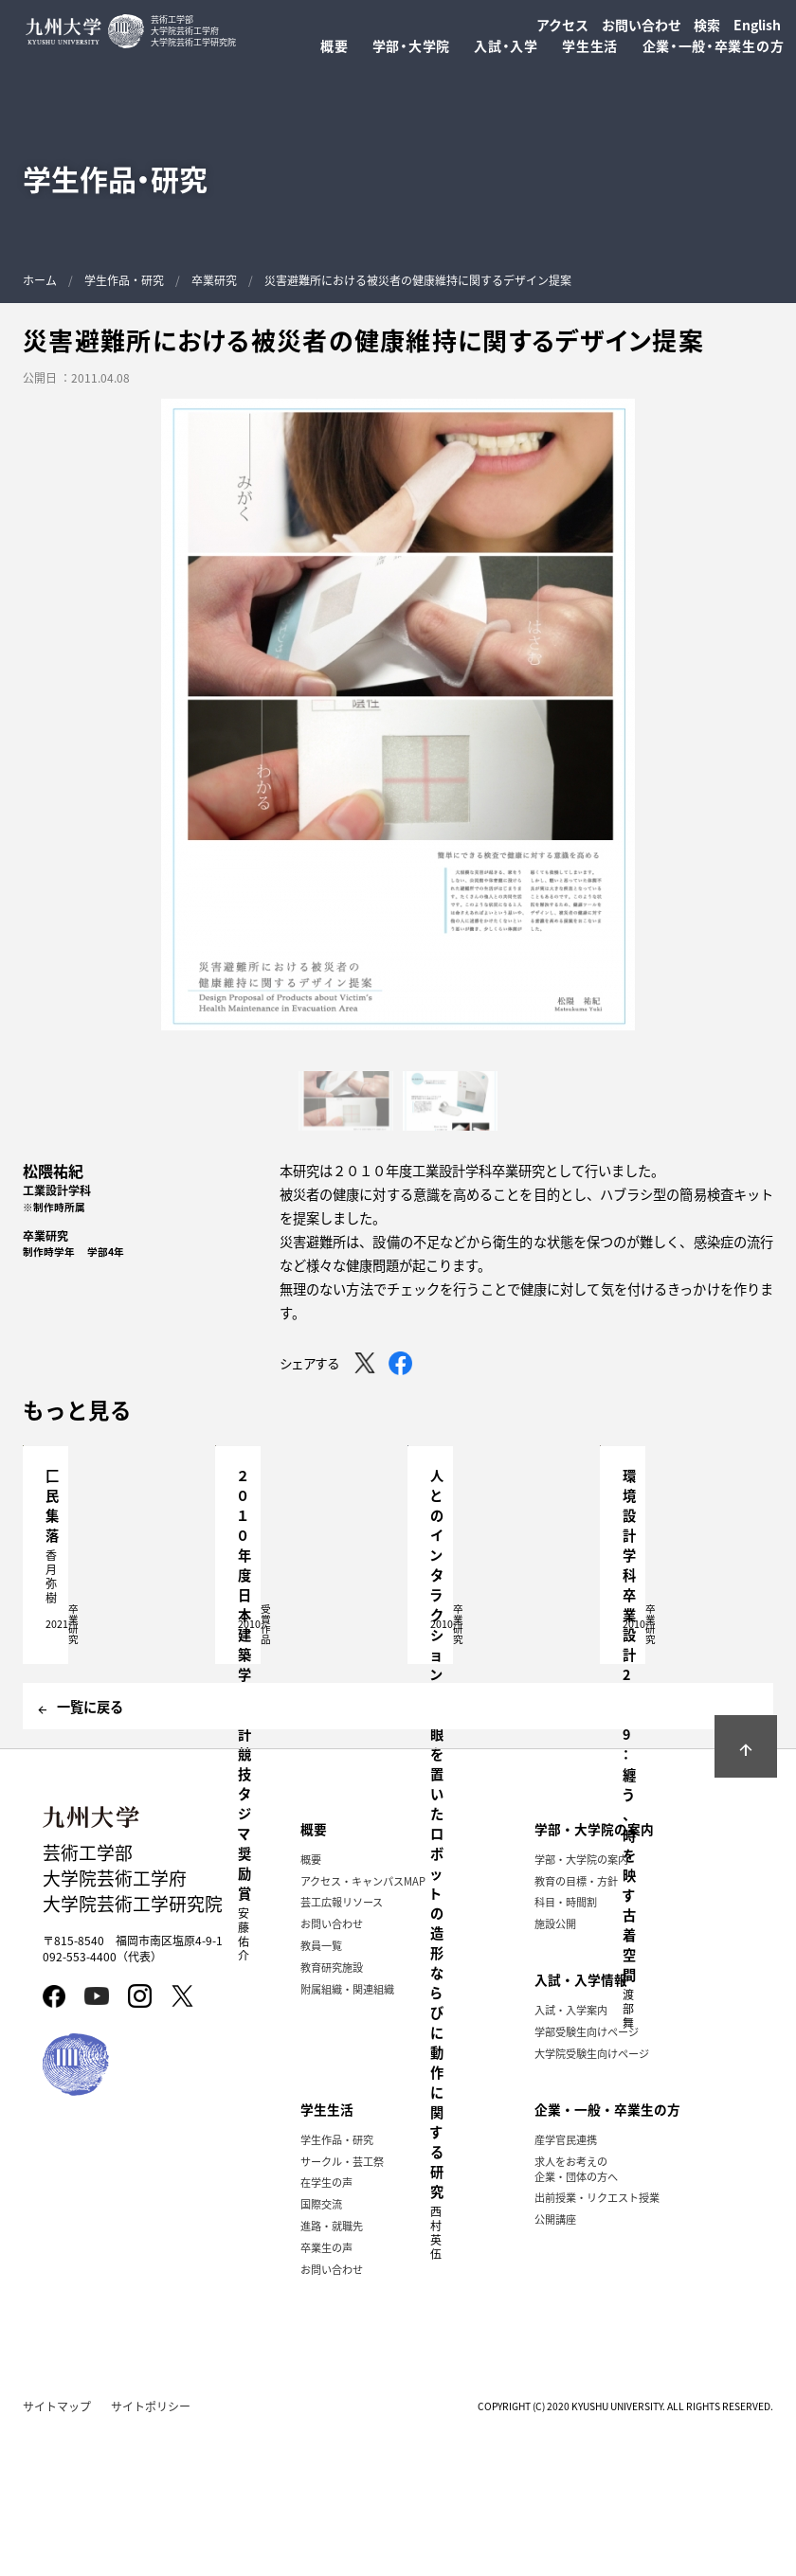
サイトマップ (57, 2548)
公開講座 (555, 2361)
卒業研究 (214, 280)
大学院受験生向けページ (591, 2195)
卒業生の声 (326, 2389)
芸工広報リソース (341, 2043)
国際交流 (321, 2345)
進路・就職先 (331, 2367)
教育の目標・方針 (576, 2022)
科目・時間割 (565, 2043)
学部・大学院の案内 (581, 2001)
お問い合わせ (641, 24)
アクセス (562, 24)
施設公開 (555, 2065)
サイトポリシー (150, 2548)
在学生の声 (326, 2324)
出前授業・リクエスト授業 (597, 2339)
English (757, 24)
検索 (707, 24)
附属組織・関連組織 (347, 2130)
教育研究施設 (331, 2109)
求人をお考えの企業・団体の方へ (576, 2310)
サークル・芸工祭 (342, 2302)
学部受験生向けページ (586, 2173)
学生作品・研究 (124, 280)
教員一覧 (321, 2087)
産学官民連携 (565, 2281)
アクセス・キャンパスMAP (362, 2022)
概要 (310, 2001)
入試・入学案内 (570, 2151)
